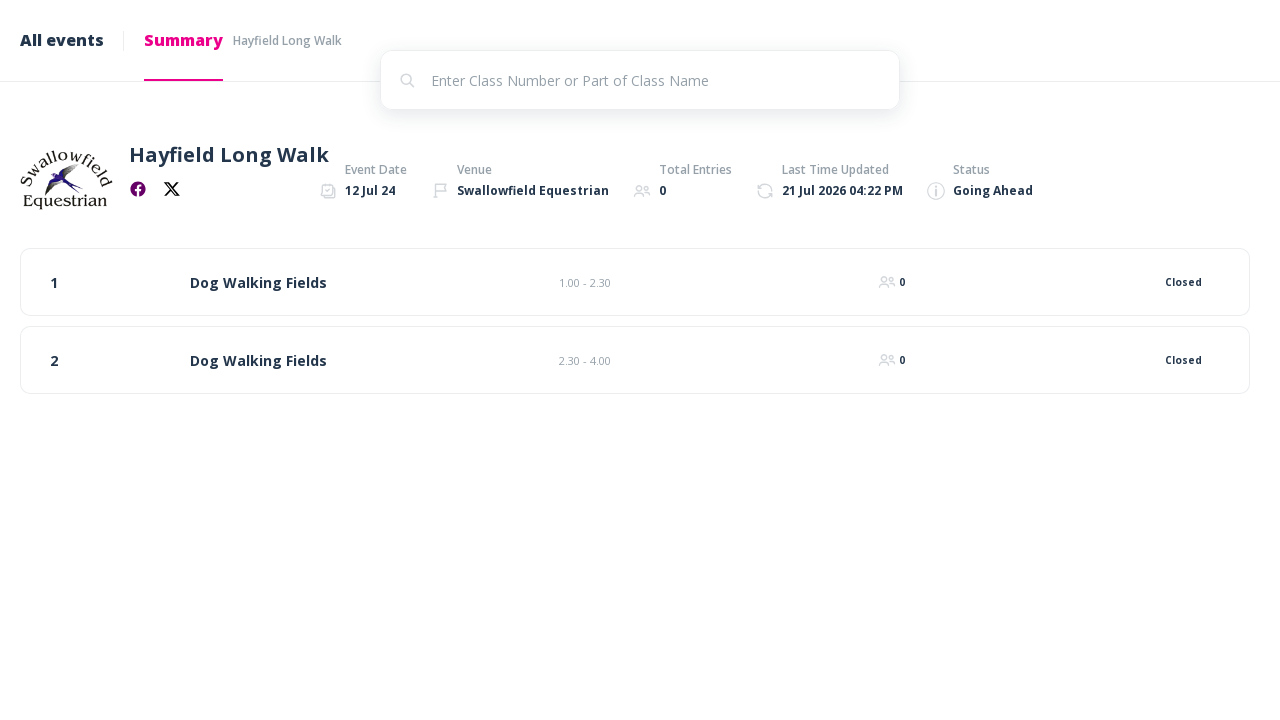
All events (62, 40)
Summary (183, 40)
